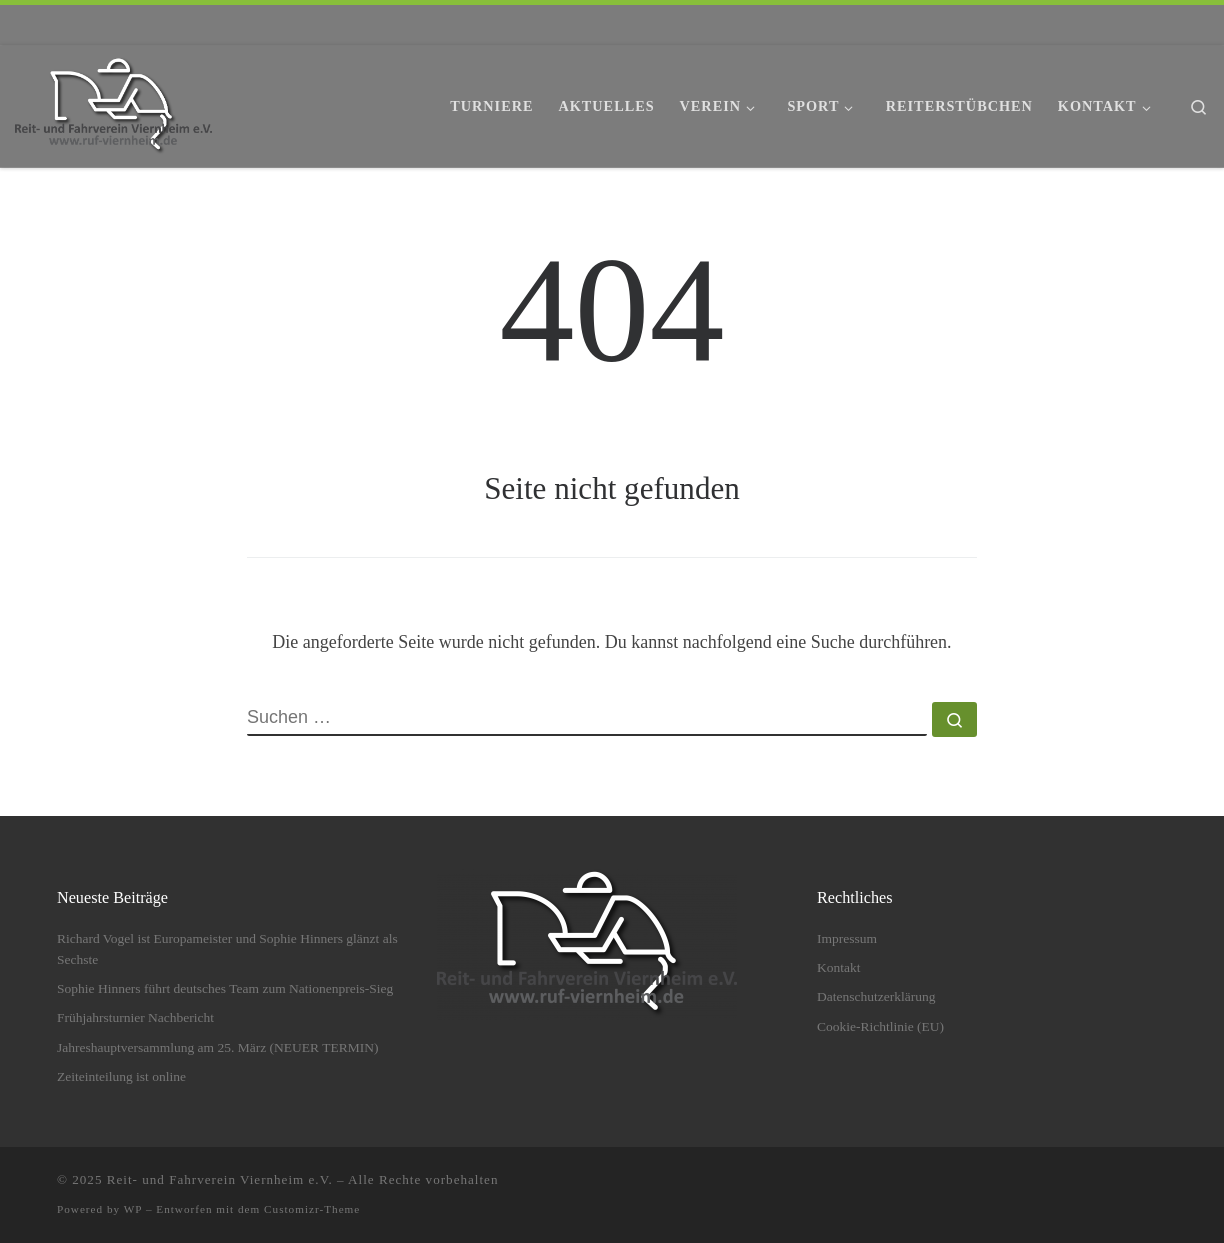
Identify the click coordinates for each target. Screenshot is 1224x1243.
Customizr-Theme (312, 1209)
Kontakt (839, 967)
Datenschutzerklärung (876, 996)
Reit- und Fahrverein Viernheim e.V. (220, 1179)
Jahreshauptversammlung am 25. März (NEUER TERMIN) (217, 1047)
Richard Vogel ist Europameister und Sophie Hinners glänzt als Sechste (227, 949)
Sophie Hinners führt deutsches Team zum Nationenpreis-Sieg (225, 988)
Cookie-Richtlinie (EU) (880, 1026)
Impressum (847, 938)
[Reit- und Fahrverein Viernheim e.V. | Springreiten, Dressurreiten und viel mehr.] (113, 103)
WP (133, 1209)
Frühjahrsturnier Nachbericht (135, 1017)
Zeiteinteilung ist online (121, 1076)
